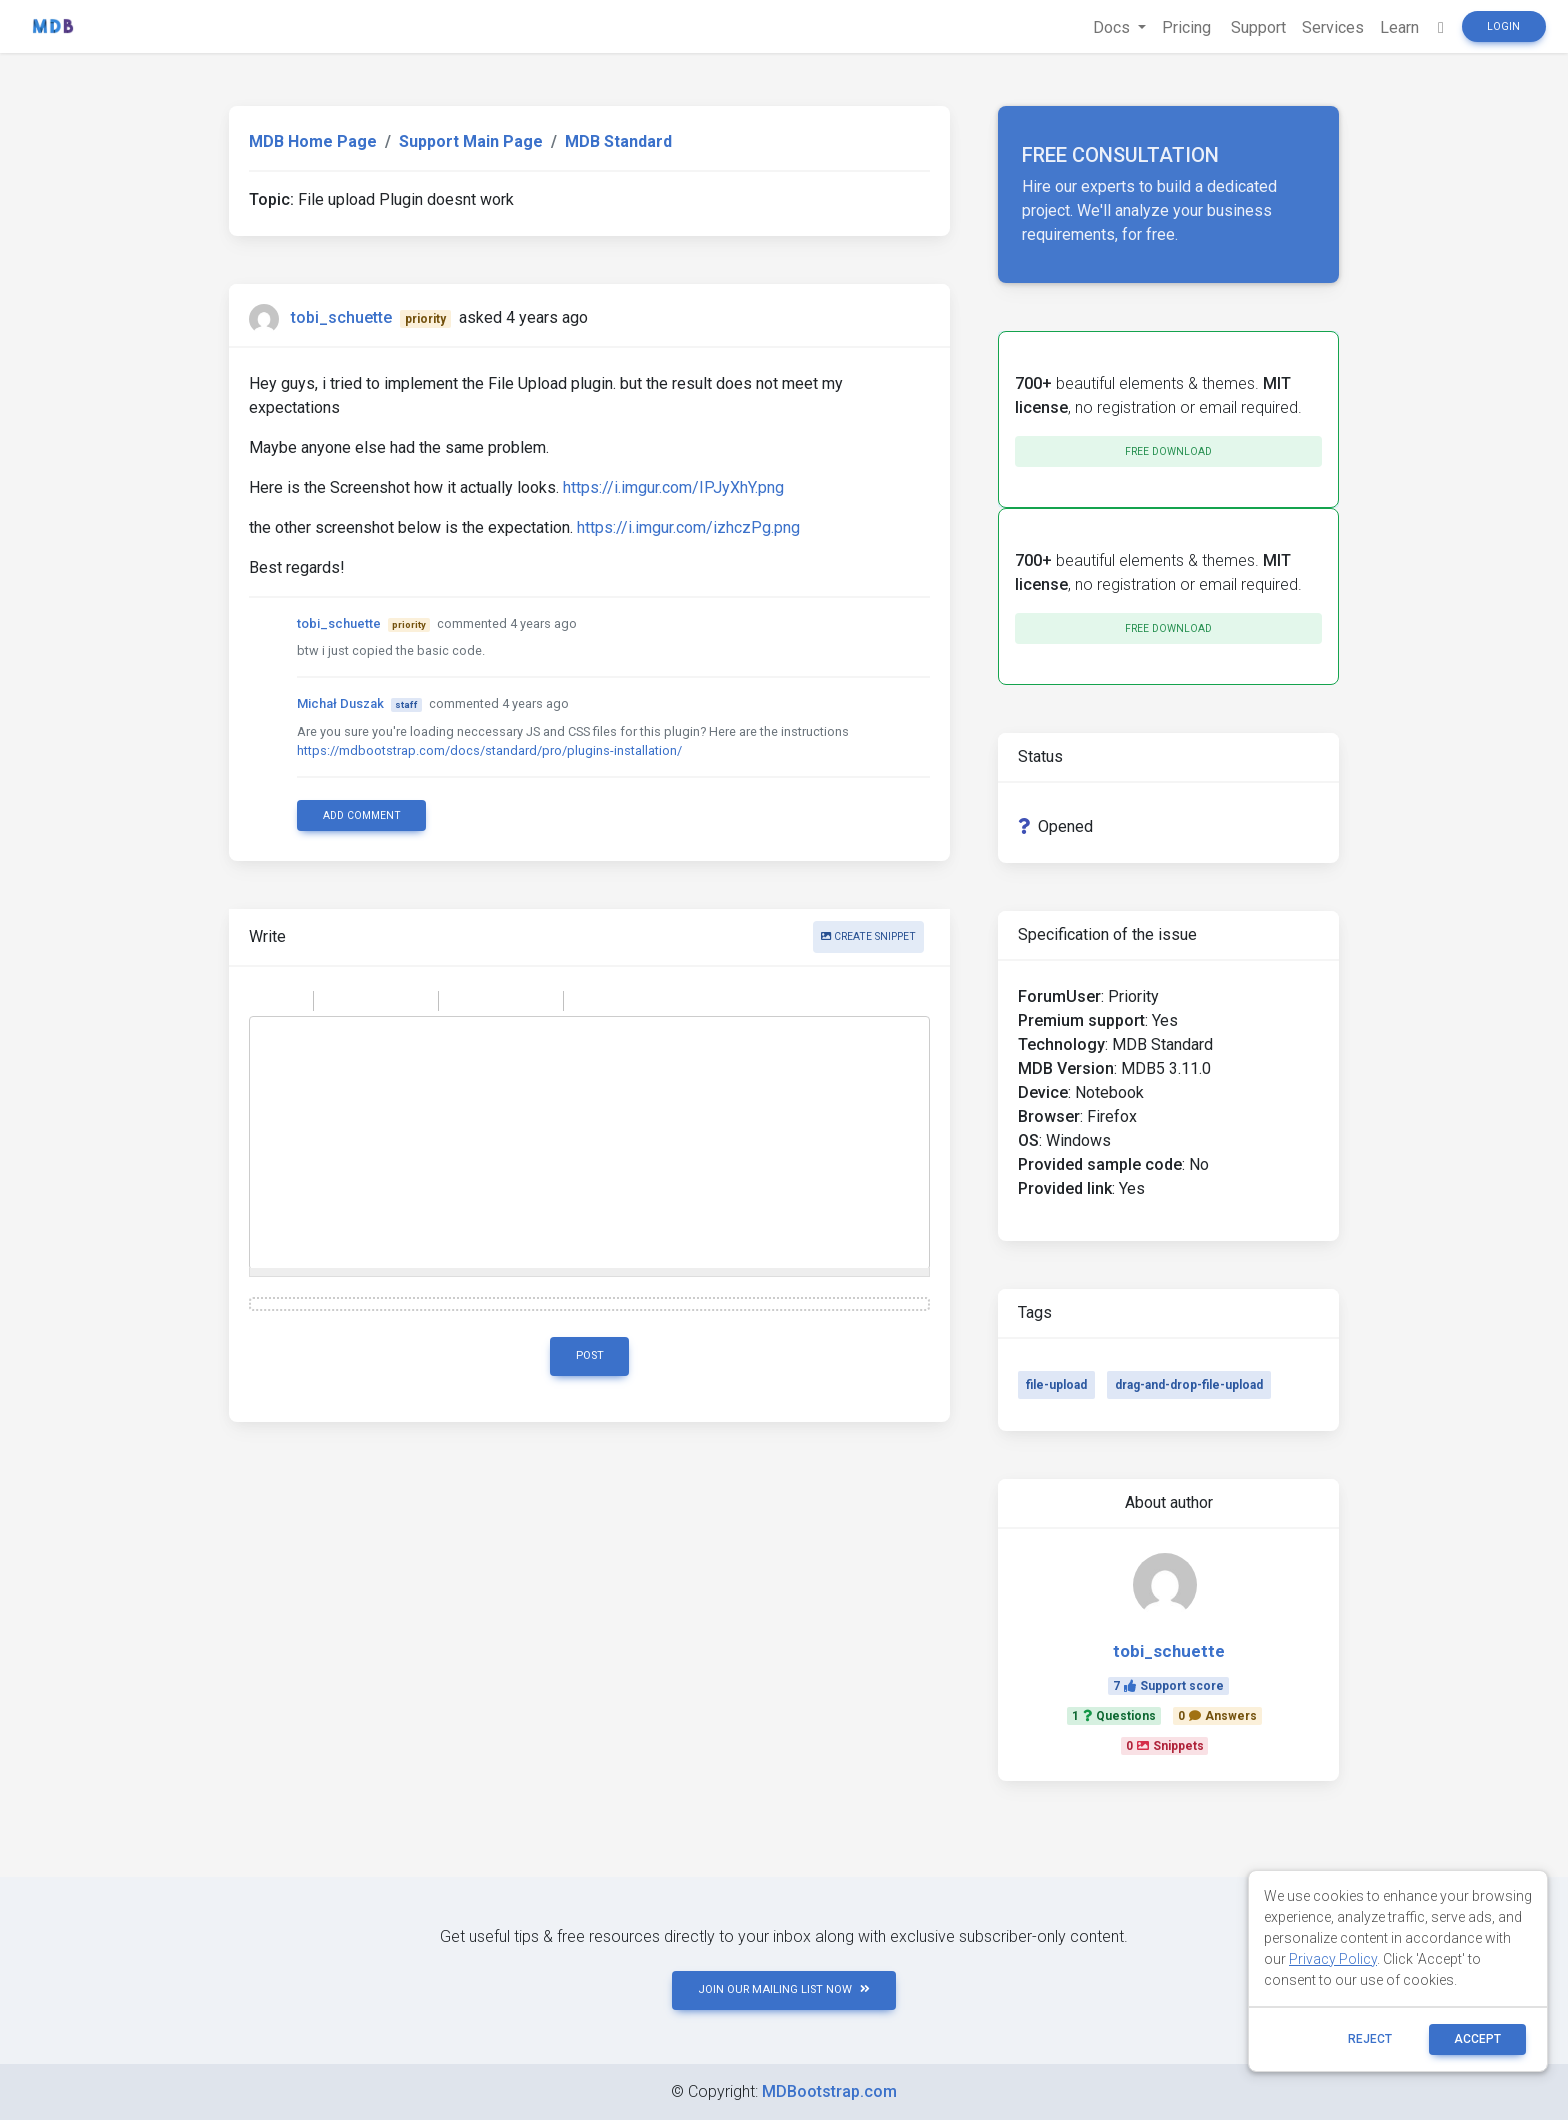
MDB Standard (618, 141)
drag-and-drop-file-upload (1189, 1385)
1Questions (1114, 1716)
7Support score (1168, 1686)
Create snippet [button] (868, 936)
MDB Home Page (313, 141)
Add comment (362, 815)
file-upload (1056, 1385)
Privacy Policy (1333, 1959)
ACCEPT (1477, 2039)
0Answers (1217, 1716)
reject (1370, 2039)
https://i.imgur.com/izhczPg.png (688, 527)
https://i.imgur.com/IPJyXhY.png (673, 487)
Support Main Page (471, 141)
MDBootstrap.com (829, 2091)
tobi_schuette (341, 317)
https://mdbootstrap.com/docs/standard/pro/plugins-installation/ (489, 750)
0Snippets (1165, 1746)
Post (590, 1355)
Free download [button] (1168, 451)
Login (1503, 26)
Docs (1113, 27)
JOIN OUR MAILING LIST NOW (784, 1989)
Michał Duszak (340, 703)
